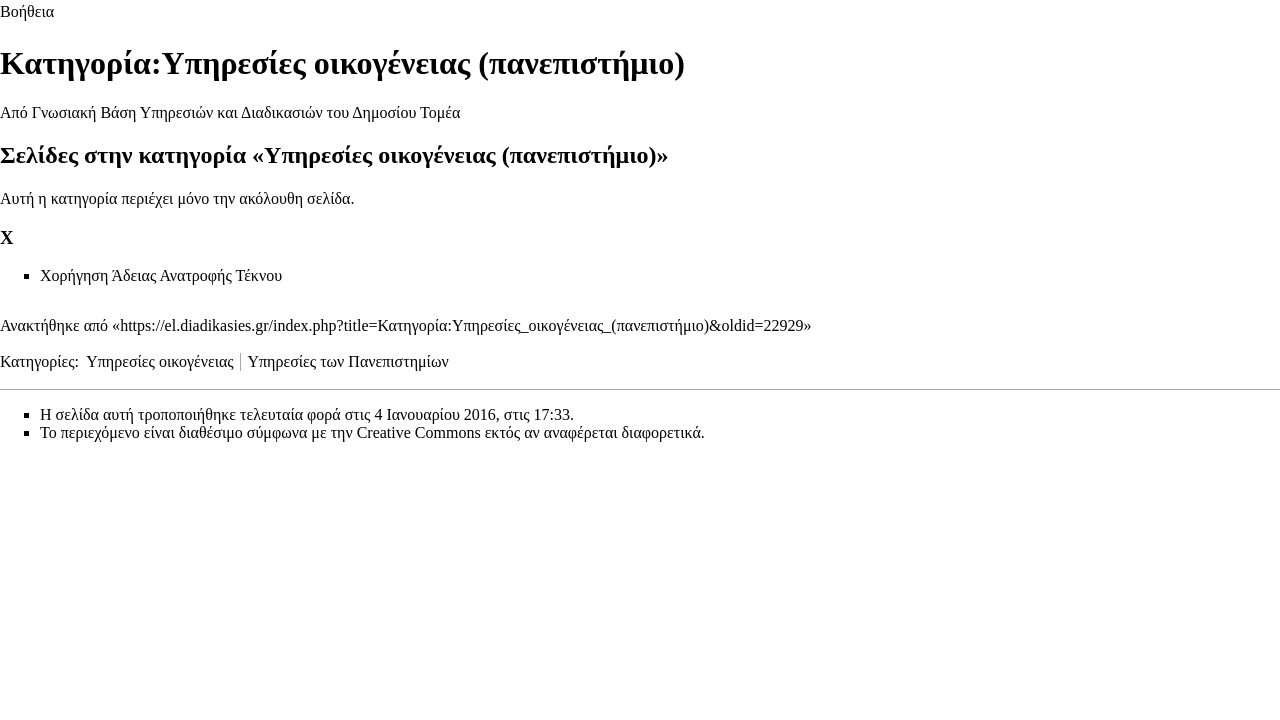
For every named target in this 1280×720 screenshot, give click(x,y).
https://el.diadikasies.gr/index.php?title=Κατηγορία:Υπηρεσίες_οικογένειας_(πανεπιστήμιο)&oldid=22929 (461, 325)
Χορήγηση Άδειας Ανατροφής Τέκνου (161, 275)
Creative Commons (419, 432)
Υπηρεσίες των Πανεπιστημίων (347, 361)
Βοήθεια (27, 11)
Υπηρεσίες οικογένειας (159, 361)
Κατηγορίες (37, 361)
